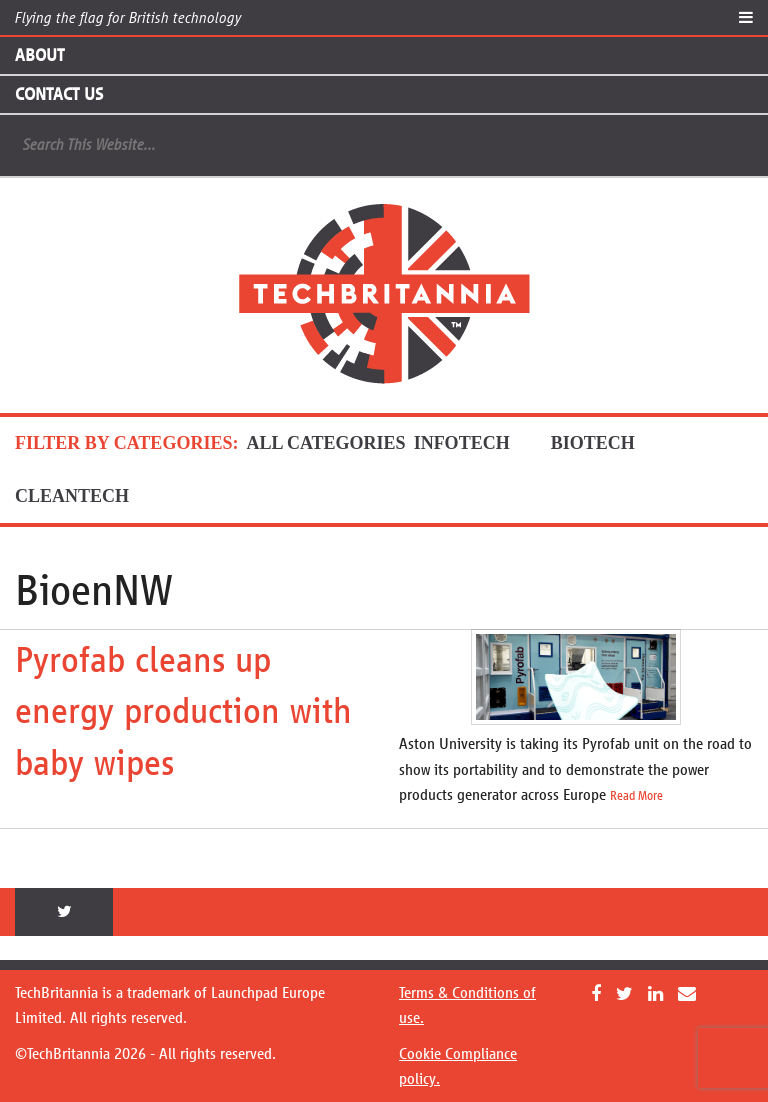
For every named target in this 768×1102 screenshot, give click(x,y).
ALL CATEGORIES (325, 443)
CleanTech (88, 496)
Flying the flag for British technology (128, 17)
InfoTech (478, 443)
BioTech (609, 443)
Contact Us (59, 94)
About (39, 55)
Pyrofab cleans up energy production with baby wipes (183, 711)
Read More (636, 796)
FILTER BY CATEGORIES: (126, 443)
